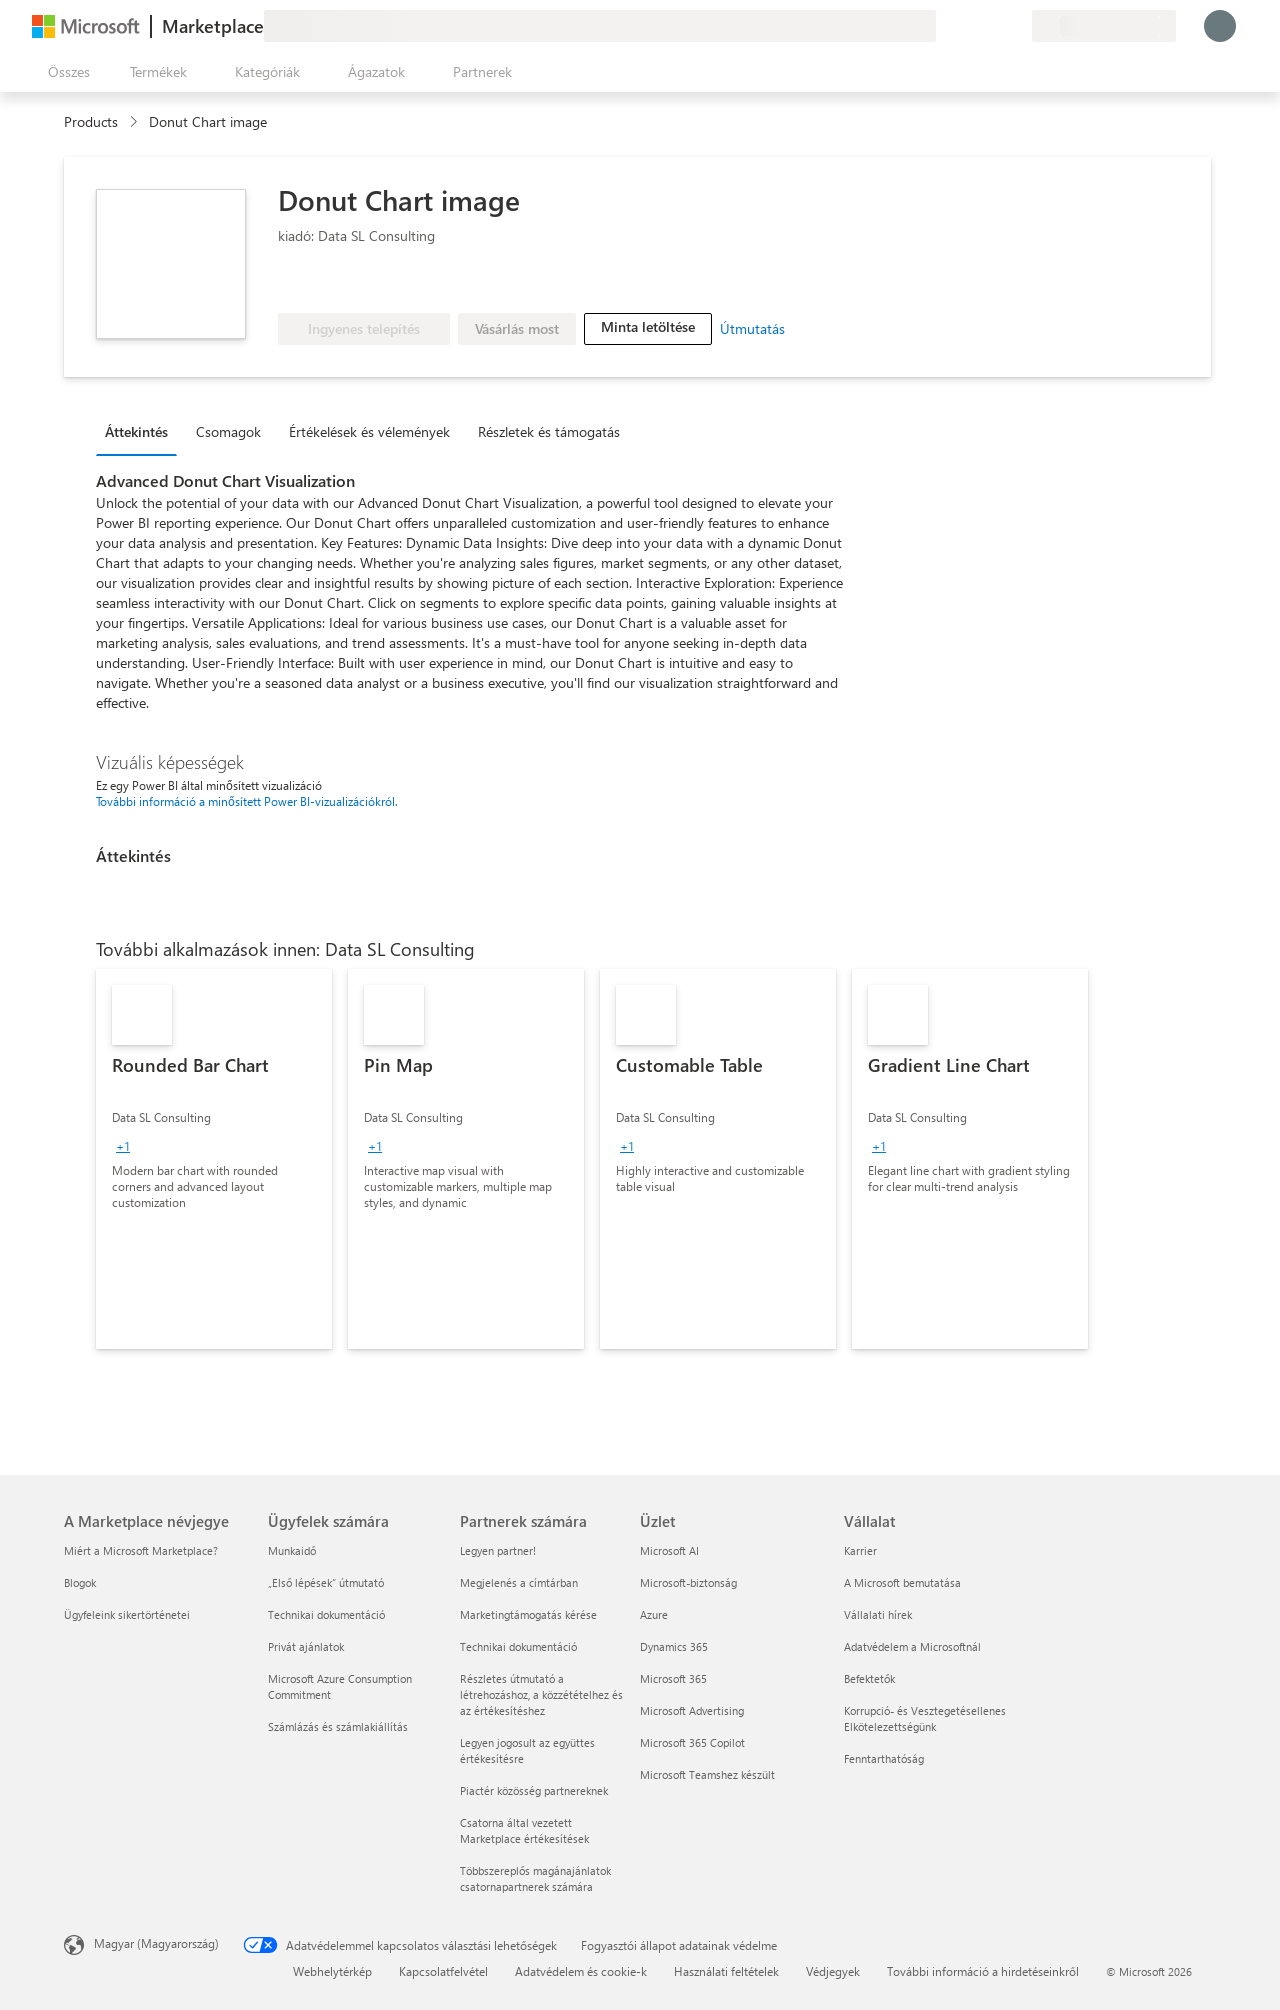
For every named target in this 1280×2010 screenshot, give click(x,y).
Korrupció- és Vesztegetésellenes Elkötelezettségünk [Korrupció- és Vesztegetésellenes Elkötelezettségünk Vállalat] (925, 1718)
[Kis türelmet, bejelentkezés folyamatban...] (1220, 26)
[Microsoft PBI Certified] (407, 283)
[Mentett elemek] (992, 26)
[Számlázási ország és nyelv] (1104, 26)
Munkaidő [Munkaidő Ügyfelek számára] (292, 1550)
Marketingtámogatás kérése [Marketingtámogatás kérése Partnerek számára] (528, 1614)
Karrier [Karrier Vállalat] (860, 1550)
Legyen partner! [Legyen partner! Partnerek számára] (498, 1550)
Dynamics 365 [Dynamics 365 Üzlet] (674, 1646)
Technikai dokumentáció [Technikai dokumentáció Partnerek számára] (518, 1646)
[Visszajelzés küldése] (944, 26)
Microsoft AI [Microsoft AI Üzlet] (669, 1550)
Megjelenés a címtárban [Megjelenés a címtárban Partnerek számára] (519, 1582)
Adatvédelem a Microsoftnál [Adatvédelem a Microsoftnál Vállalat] (912, 1646)
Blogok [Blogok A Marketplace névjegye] (80, 1582)
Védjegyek (833, 1971)
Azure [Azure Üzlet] (654, 1614)
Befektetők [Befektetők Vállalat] (869, 1678)
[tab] (141, 431)
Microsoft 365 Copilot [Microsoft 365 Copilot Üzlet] (692, 1742)
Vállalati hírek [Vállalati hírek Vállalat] (878, 1614)
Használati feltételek (726, 1971)
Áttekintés (136, 431)
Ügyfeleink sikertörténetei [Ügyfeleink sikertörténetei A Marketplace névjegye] (127, 1614)
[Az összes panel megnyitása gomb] (65, 72)
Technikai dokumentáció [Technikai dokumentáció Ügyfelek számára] (326, 1614)
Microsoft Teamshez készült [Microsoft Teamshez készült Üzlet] (707, 1774)
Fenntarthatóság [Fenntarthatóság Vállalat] (884, 1758)
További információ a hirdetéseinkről (983, 1971)
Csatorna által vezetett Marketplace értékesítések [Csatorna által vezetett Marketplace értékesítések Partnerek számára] (524, 1830)
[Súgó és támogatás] (968, 26)
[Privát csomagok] (1016, 26)
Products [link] (91, 121)
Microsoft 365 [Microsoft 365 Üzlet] (673, 1678)
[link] (214, 1159)
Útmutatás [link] (752, 328)
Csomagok (228, 431)
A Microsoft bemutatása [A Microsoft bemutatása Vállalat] (902, 1582)
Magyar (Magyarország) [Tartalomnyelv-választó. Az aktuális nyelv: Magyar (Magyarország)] (156, 1943)
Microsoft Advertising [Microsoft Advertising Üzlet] (692, 1710)
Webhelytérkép (332, 1971)
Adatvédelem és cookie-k (581, 1971)
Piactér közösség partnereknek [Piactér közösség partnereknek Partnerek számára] (534, 1790)
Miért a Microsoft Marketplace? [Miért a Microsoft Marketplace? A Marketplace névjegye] (141, 1550)
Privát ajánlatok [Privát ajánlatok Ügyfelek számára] (306, 1646)
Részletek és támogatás (549, 431)
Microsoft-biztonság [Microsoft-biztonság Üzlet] (688, 1582)
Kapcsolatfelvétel (443, 1971)
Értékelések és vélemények (369, 431)
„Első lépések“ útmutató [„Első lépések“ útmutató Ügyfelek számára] (326, 1582)
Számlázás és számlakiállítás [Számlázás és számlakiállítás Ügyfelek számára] (338, 1726)
